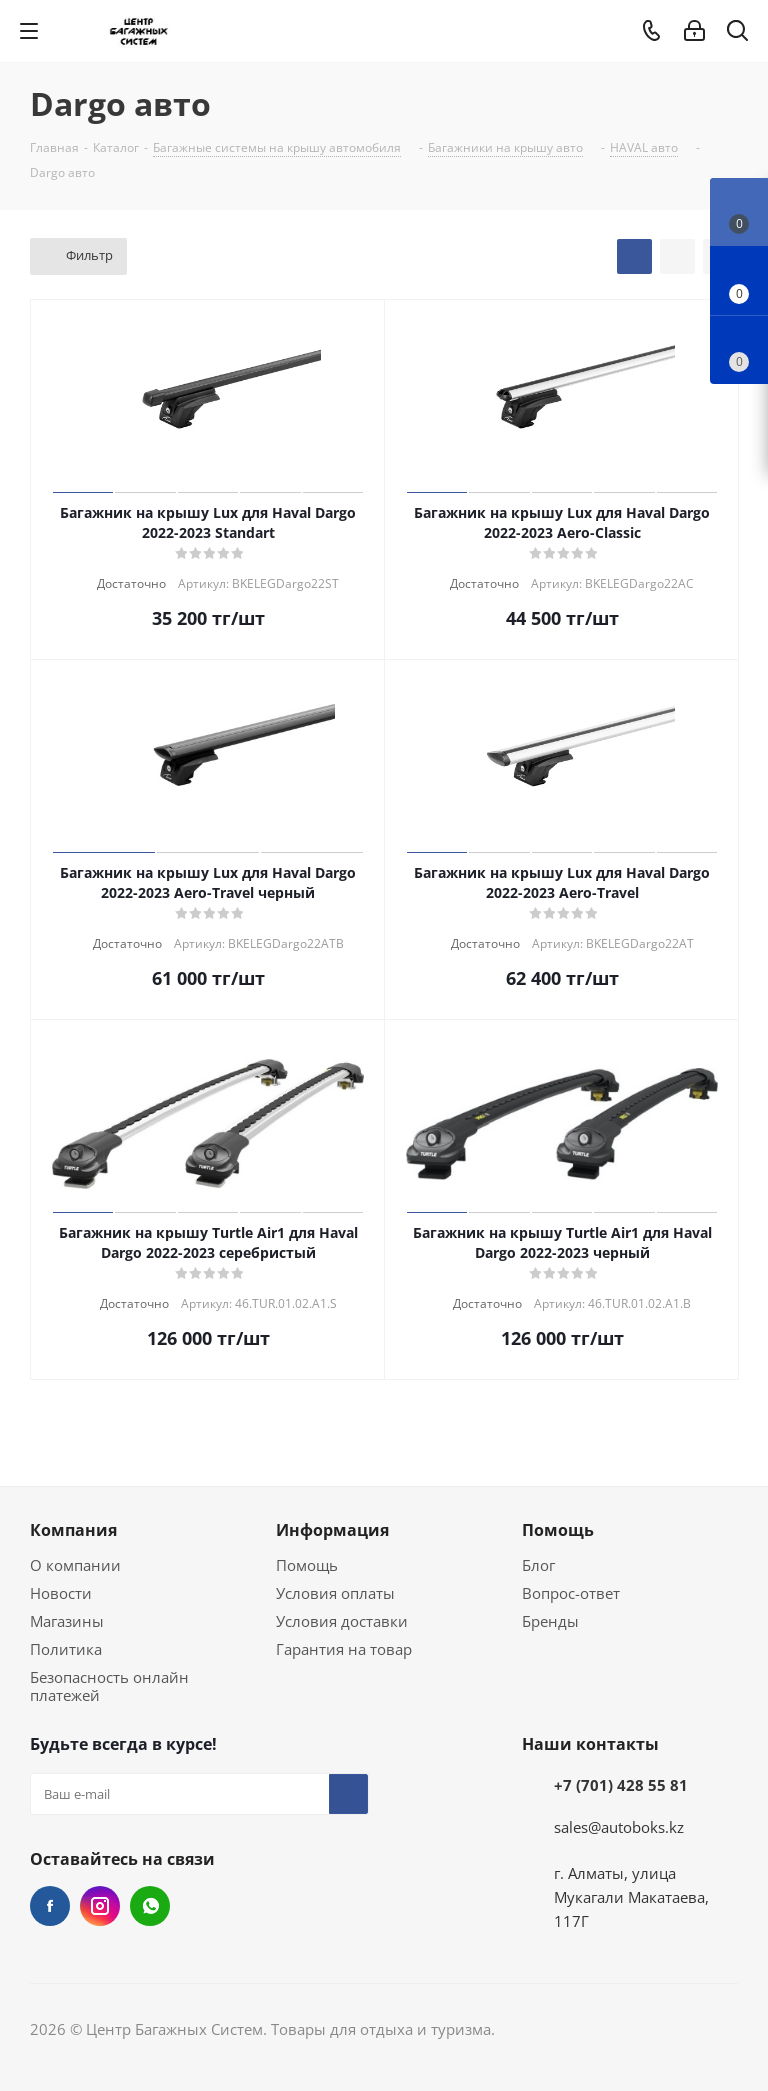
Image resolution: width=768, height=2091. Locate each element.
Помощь (307, 1565)
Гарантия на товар (344, 1649)
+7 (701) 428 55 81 (621, 1785)
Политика (66, 1649)
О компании (75, 1565)
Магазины (67, 1621)
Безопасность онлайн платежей (109, 1686)
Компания (73, 1530)
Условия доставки (342, 1621)
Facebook (50, 1906)
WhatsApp (150, 1906)
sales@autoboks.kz (619, 1827)
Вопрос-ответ (571, 1593)
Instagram (100, 1906)
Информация (332, 1530)
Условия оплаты (335, 1593)
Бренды (550, 1621)
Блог (538, 1565)
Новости (61, 1593)
